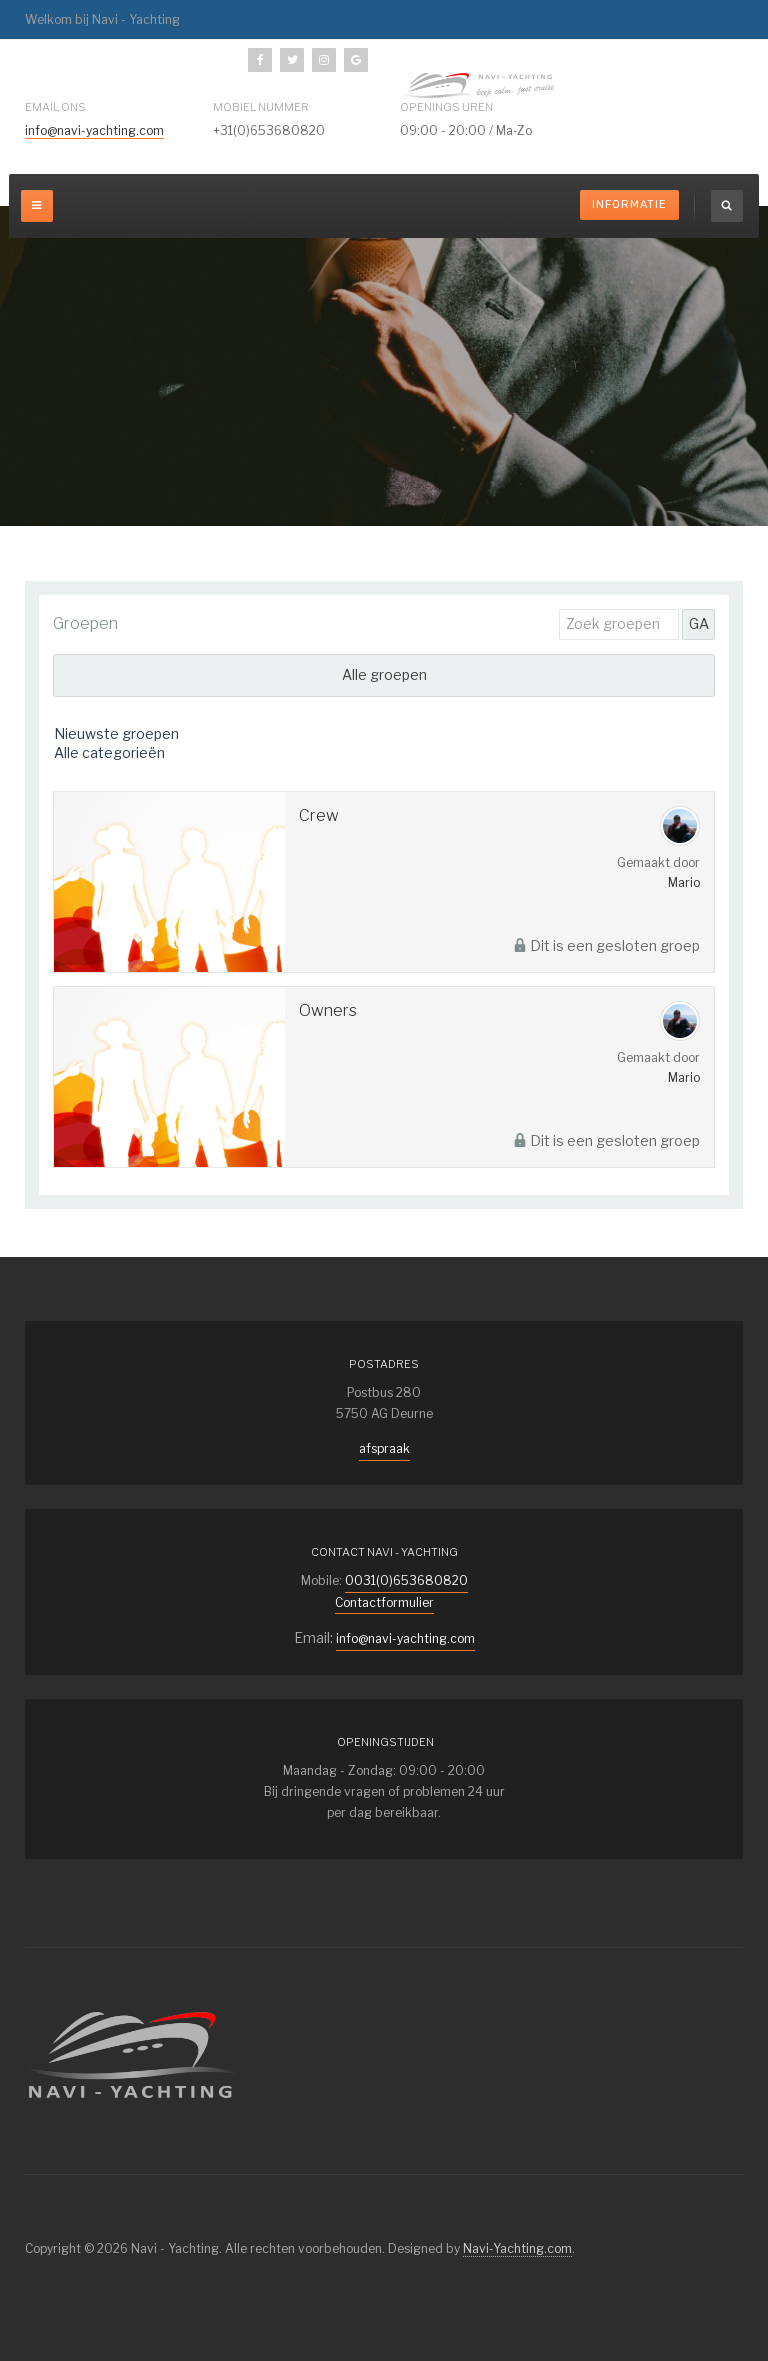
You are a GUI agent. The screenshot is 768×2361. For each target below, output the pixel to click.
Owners (328, 1010)
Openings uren (446, 107)
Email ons (55, 107)
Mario (684, 882)
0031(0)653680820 (406, 1580)
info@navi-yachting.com (94, 130)
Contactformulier (384, 1602)
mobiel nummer (261, 107)
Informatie (629, 204)
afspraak (384, 1448)
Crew (319, 815)
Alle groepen (384, 674)
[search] (727, 206)
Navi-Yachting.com (517, 2248)
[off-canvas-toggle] (37, 206)
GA (699, 623)
